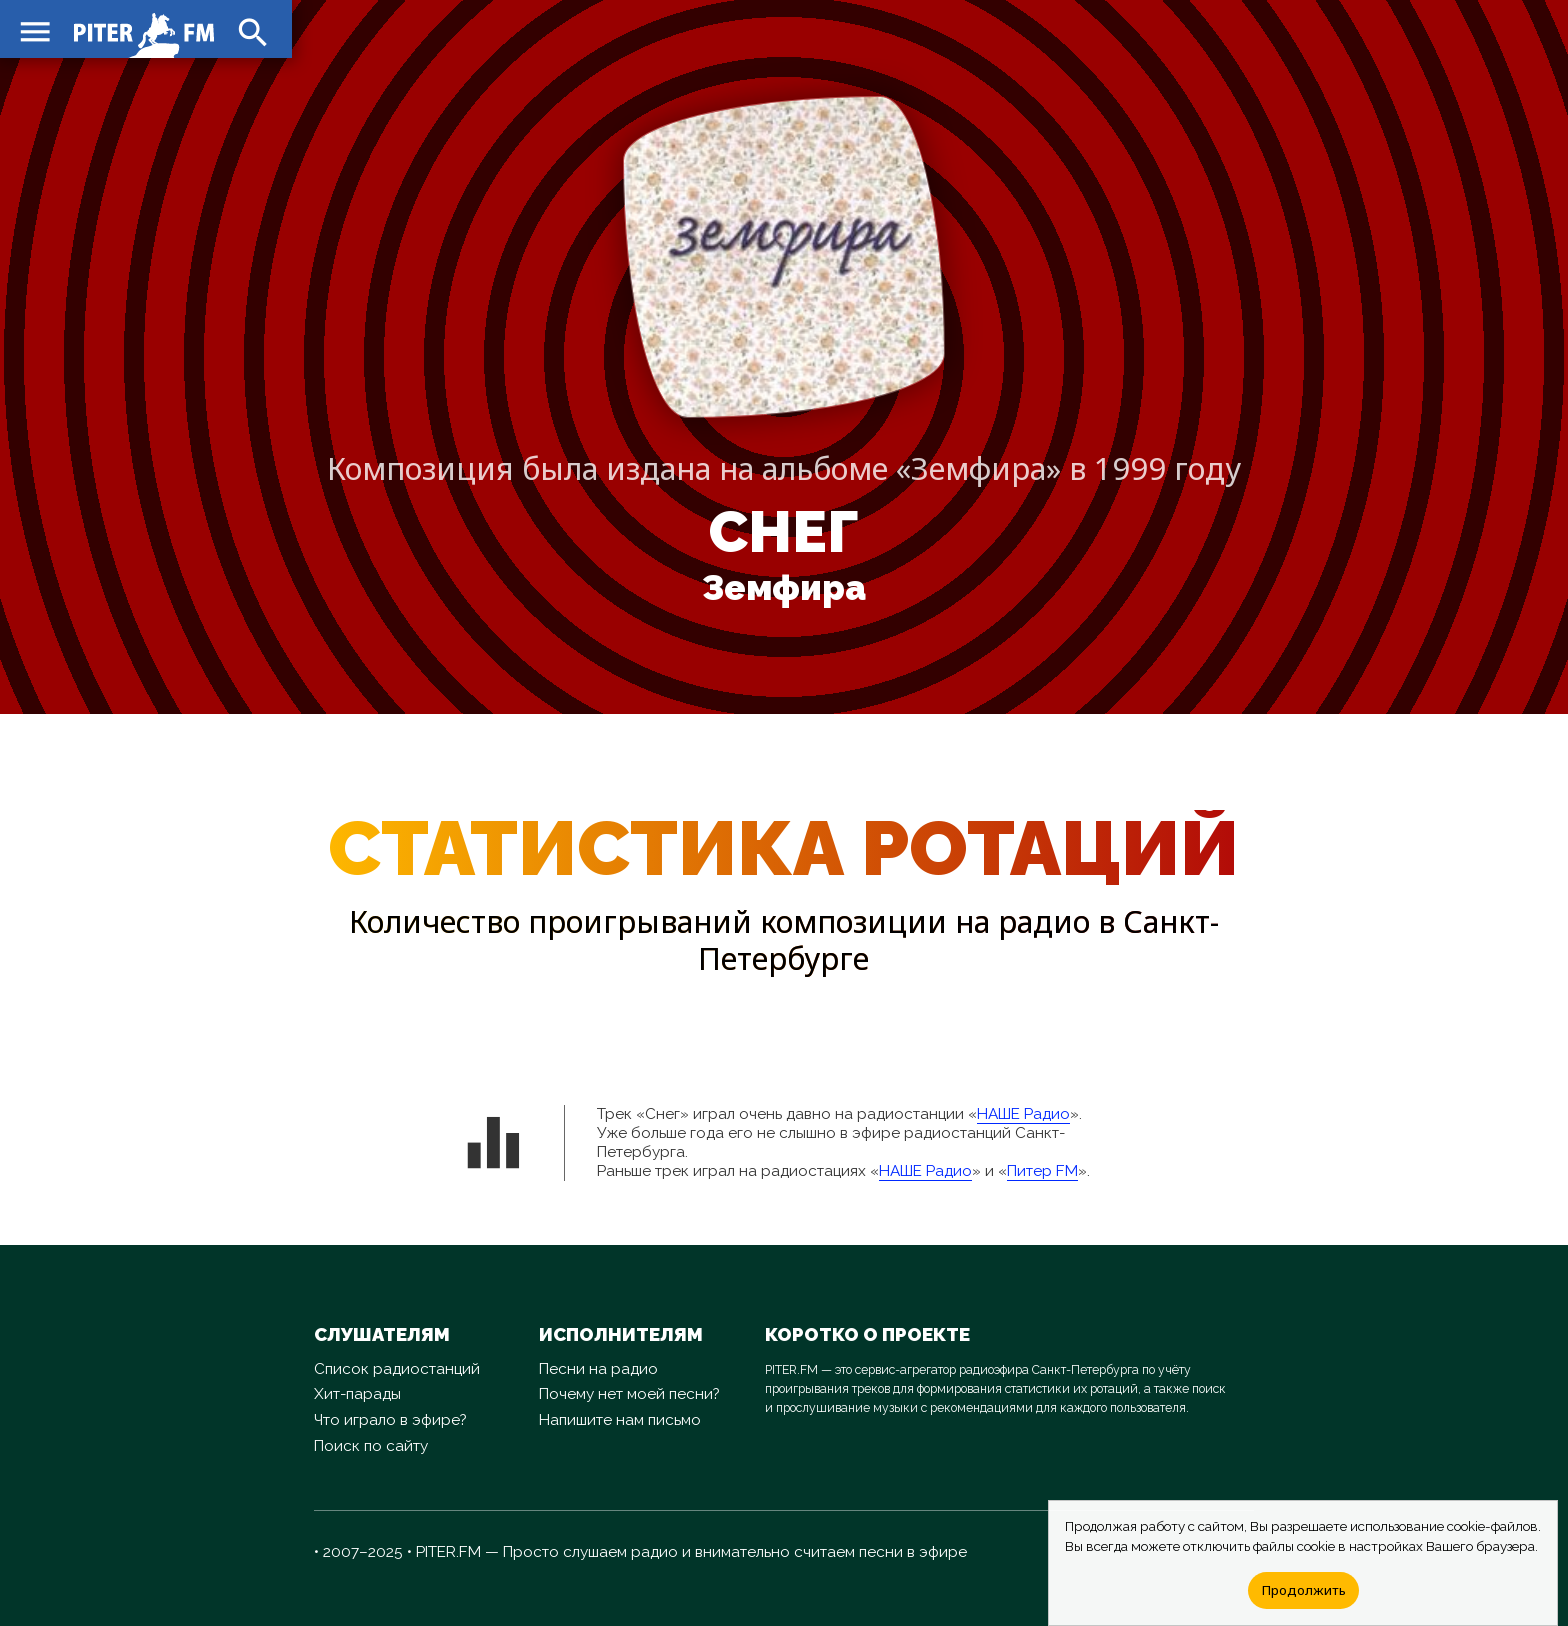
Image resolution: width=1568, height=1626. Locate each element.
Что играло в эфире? (390, 1420)
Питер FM (1042, 1171)
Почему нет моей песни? (629, 1394)
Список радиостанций (397, 1369)
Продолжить (1303, 1590)
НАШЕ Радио (1023, 1114)
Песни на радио (598, 1369)
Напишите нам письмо (620, 1420)
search (250, 30)
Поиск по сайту (371, 1446)
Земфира (784, 588)
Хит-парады (357, 1394)
